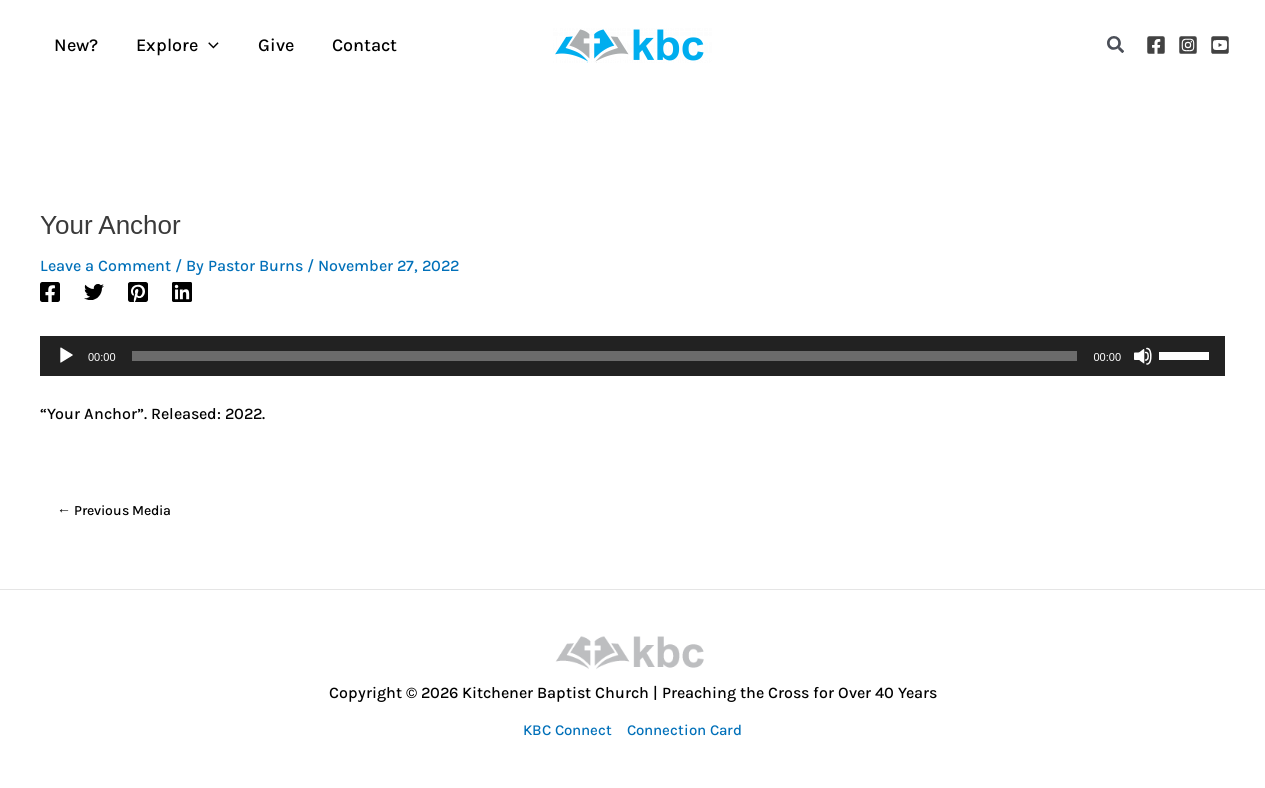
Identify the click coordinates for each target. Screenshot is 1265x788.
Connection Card (684, 730)
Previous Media (114, 510)
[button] (1116, 45)
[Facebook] (1156, 45)
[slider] (605, 356)
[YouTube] (1220, 45)
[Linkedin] (182, 290)
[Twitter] (94, 290)
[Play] (66, 356)
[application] (205, 45)
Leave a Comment (105, 265)
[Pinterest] (138, 290)
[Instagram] (1188, 45)
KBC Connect (567, 730)
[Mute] (1143, 356)
